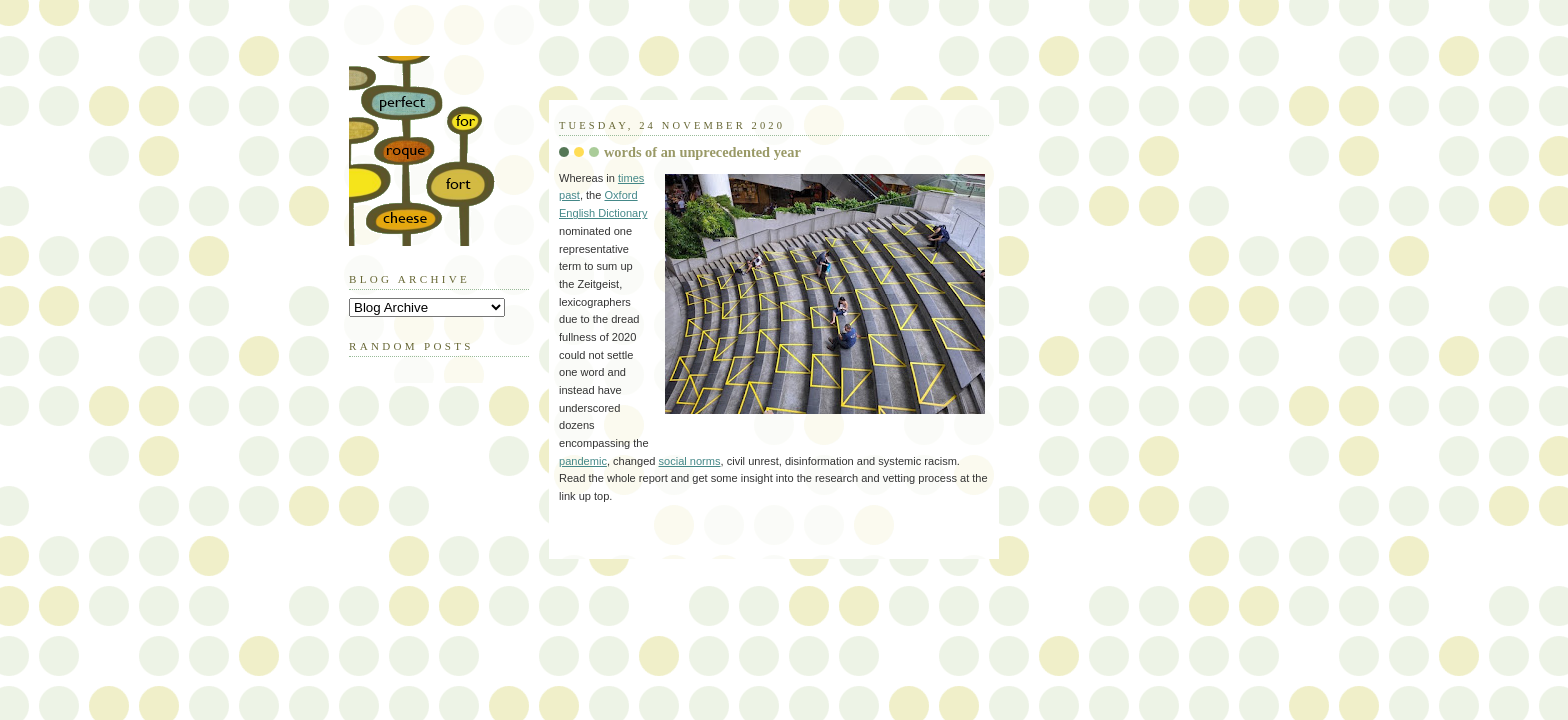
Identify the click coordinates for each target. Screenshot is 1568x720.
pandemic (583, 461)
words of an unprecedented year (702, 152)
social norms (690, 461)
